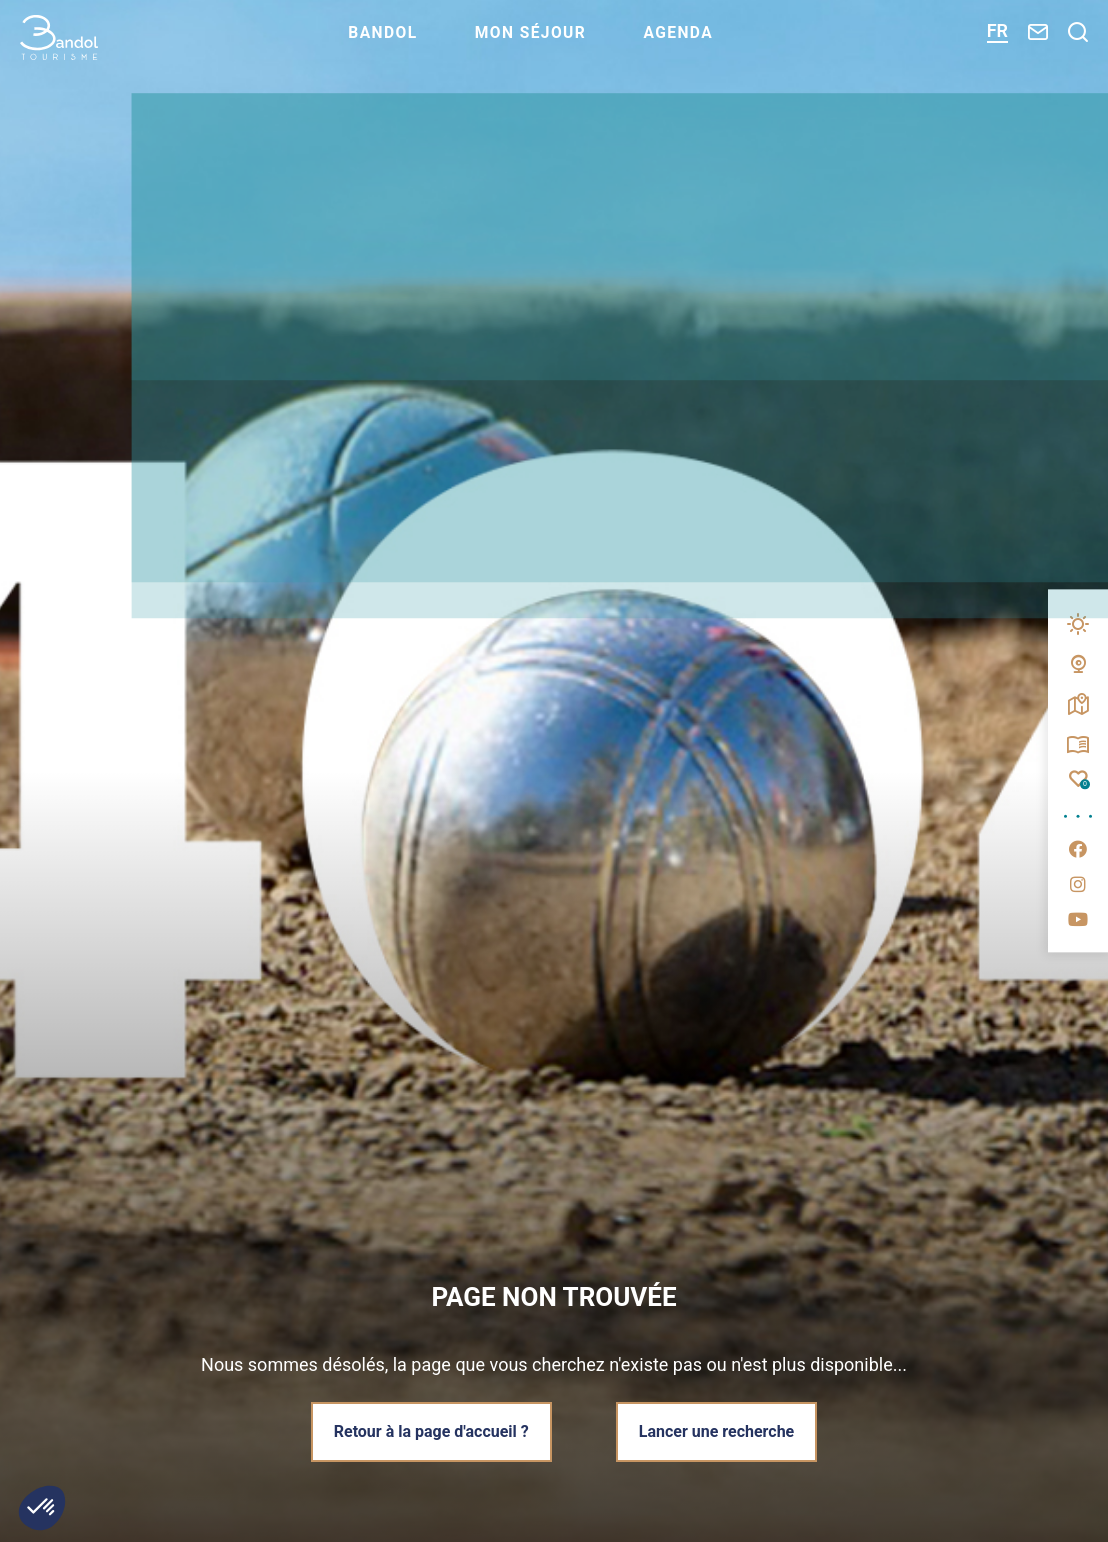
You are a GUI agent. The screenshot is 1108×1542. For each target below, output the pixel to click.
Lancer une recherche (719, 1430)
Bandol (393, 46)
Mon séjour (547, 46)
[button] (42, 1508)
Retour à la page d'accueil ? (428, 1430)
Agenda (701, 46)
